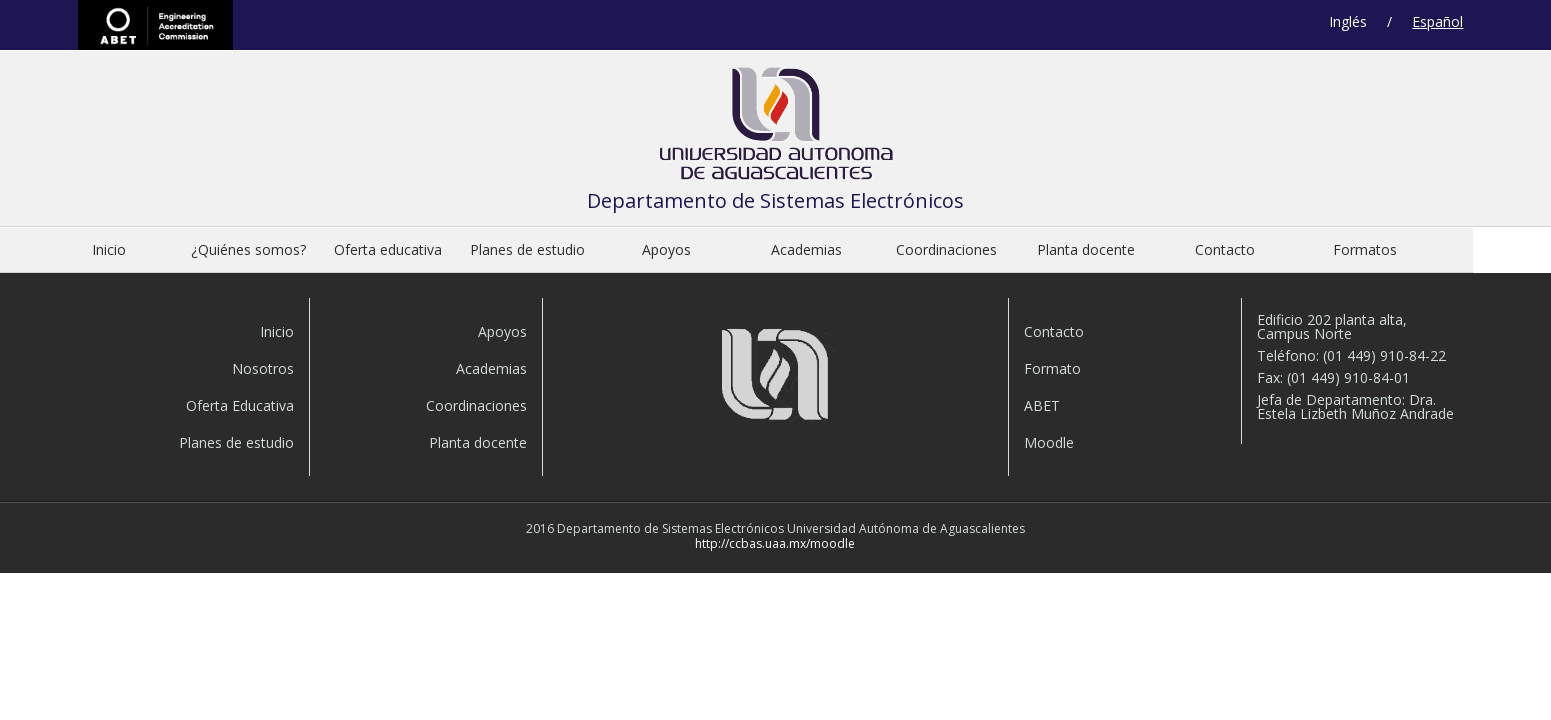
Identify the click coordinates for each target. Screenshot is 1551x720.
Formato (1052, 368)
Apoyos (666, 249)
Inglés (1348, 21)
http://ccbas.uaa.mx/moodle (775, 543)
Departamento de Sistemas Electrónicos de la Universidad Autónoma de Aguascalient (776, 128)
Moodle (1049, 442)
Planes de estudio (527, 249)
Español (1437, 21)
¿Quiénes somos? (248, 249)
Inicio (109, 249)
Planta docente (1086, 249)
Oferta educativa (388, 249)
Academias (806, 249)
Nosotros (263, 368)
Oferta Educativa (240, 405)
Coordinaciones (946, 249)
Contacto (1225, 249)
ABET (155, 25)
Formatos (1365, 249)
